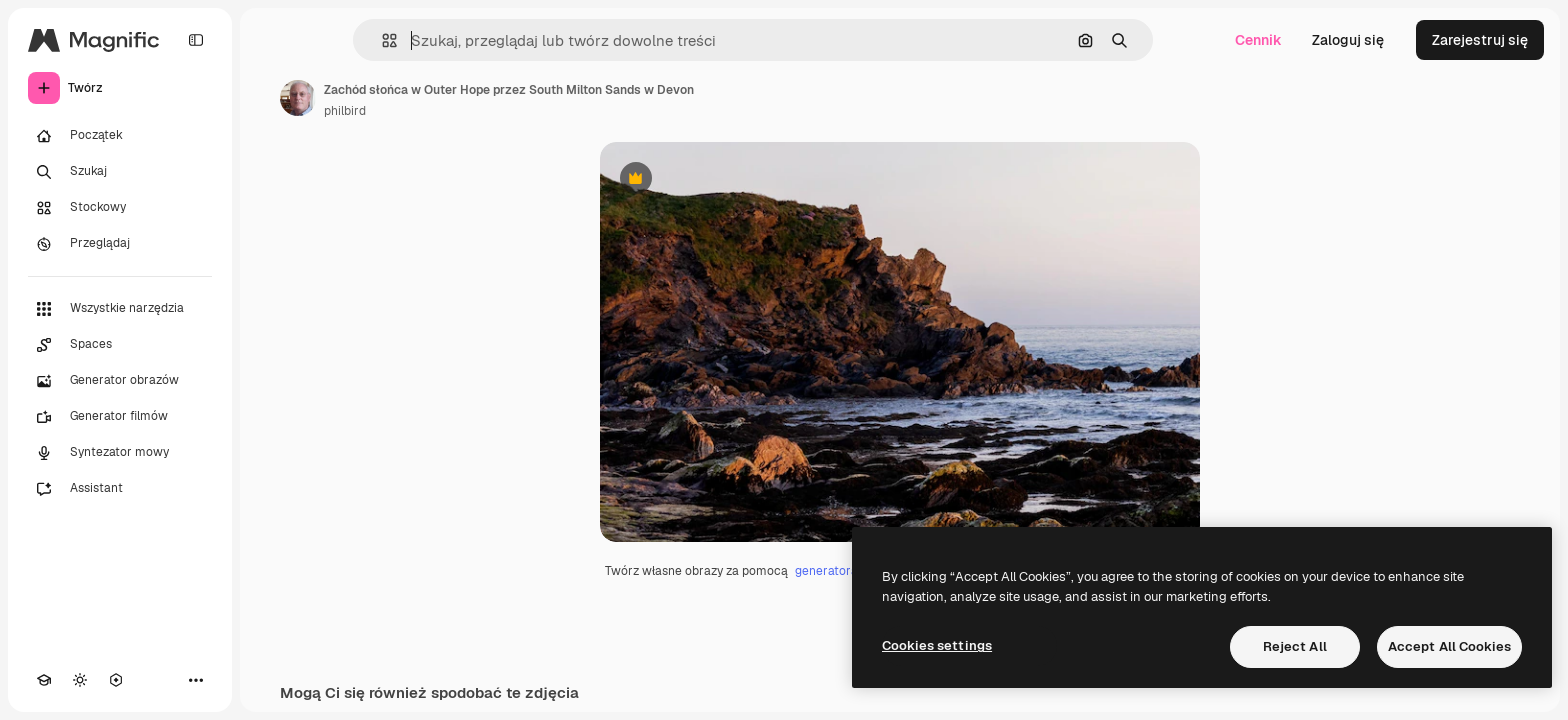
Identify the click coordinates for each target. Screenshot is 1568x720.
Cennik (1258, 40)
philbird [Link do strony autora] (345, 111)
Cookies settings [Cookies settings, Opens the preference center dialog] (937, 645)
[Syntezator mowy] (120, 453)
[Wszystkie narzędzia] (120, 309)
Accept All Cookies (1449, 646)
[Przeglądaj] (120, 244)
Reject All (1295, 646)
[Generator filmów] (120, 417)
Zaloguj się (1348, 40)
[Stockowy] (120, 208)
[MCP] (116, 680)
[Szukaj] (120, 172)
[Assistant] (120, 489)
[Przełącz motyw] (80, 680)
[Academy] (44, 680)
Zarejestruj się (1480, 40)
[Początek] (120, 136)
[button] (381, 40)
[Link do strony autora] (298, 98)
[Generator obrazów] (120, 381)
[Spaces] (120, 345)
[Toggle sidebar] (196, 40)
